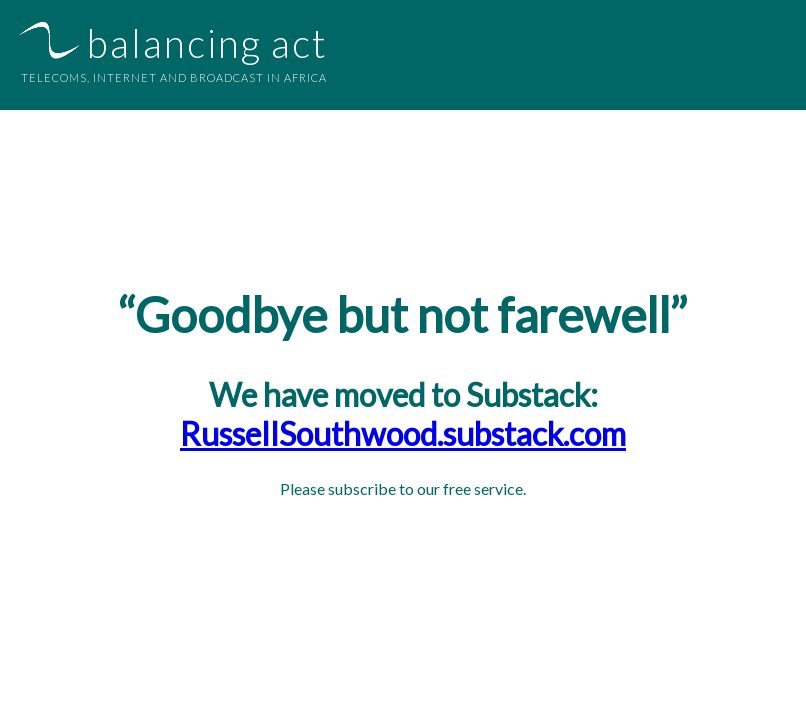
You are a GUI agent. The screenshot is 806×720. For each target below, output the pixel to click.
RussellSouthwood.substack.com (403, 433)
